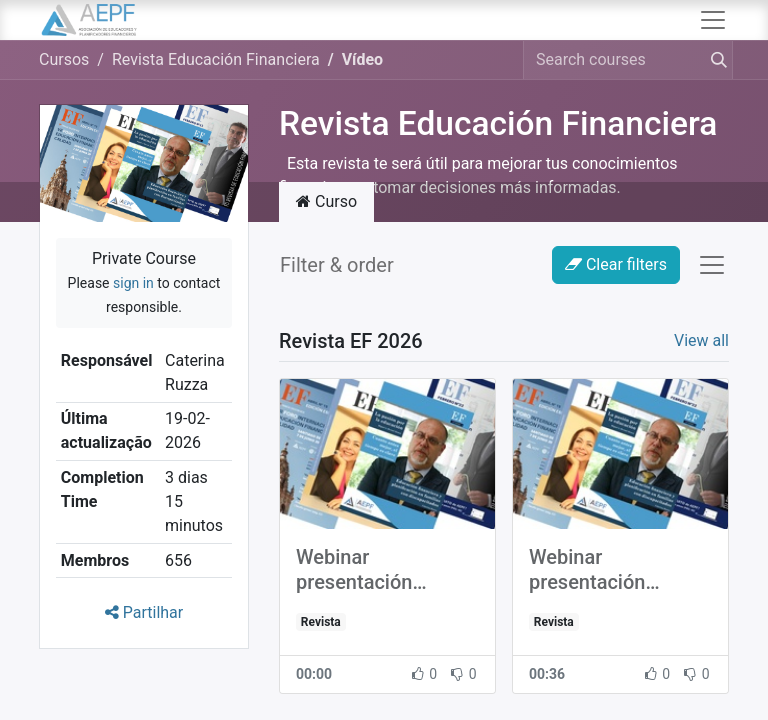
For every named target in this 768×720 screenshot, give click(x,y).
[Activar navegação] (712, 265)
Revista (321, 622)
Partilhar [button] (144, 612)
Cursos (64, 59)
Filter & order (337, 265)
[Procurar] (715, 60)
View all (701, 340)
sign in (133, 283)
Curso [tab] (326, 201)
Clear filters (616, 264)
